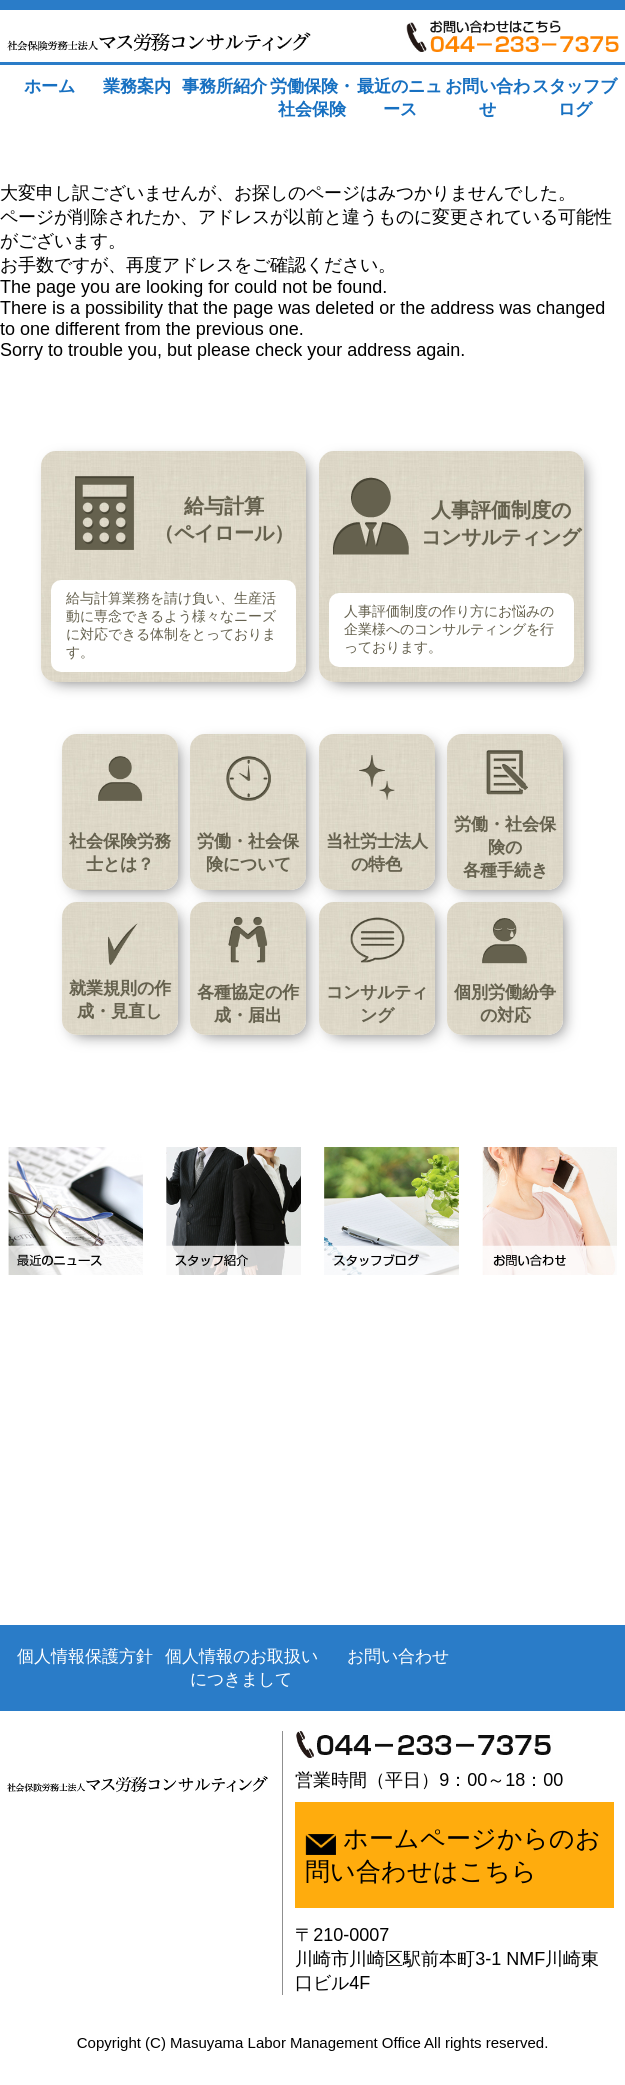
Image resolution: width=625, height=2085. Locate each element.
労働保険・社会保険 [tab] (312, 98)
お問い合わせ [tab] (487, 98)
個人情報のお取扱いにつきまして (235, 1702)
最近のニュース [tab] (399, 98)
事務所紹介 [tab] (224, 86)
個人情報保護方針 (83, 1690)
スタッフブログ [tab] (574, 98)
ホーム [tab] (49, 86)
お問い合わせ (389, 1690)
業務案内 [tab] (137, 86)
